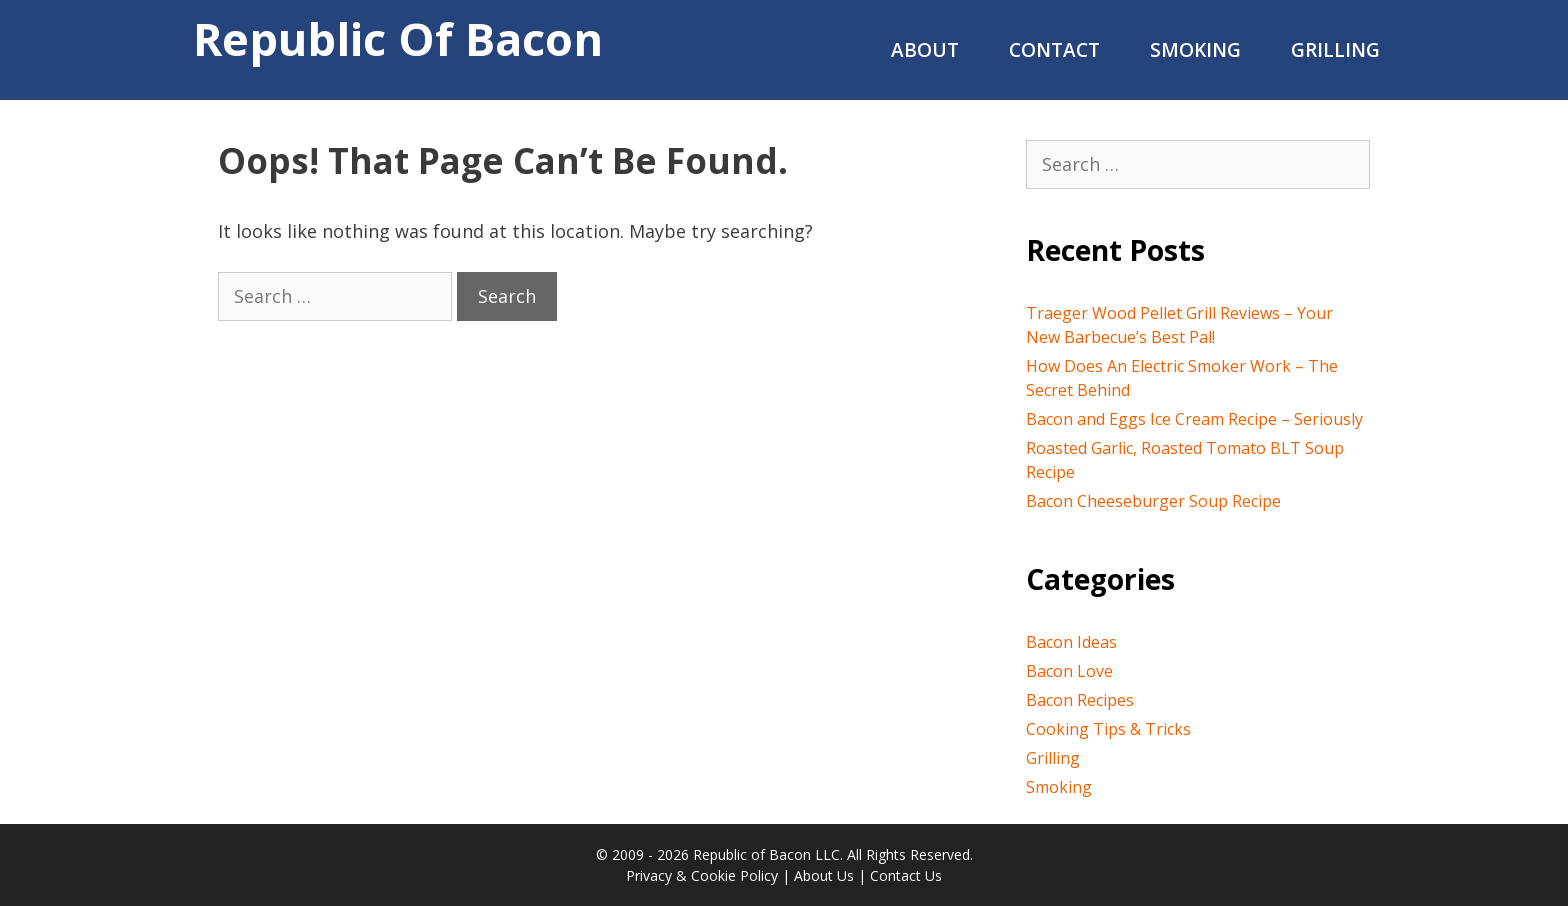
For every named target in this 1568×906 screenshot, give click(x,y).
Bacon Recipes (1080, 700)
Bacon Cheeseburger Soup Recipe (1153, 501)
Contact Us (906, 875)
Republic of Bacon (398, 38)
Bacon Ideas (1071, 642)
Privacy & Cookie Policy (702, 875)
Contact (1054, 50)
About (925, 50)
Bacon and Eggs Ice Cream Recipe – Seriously (1194, 419)
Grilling (1335, 50)
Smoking (1195, 50)
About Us (824, 875)
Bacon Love (1069, 671)
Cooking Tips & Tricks (1108, 729)
